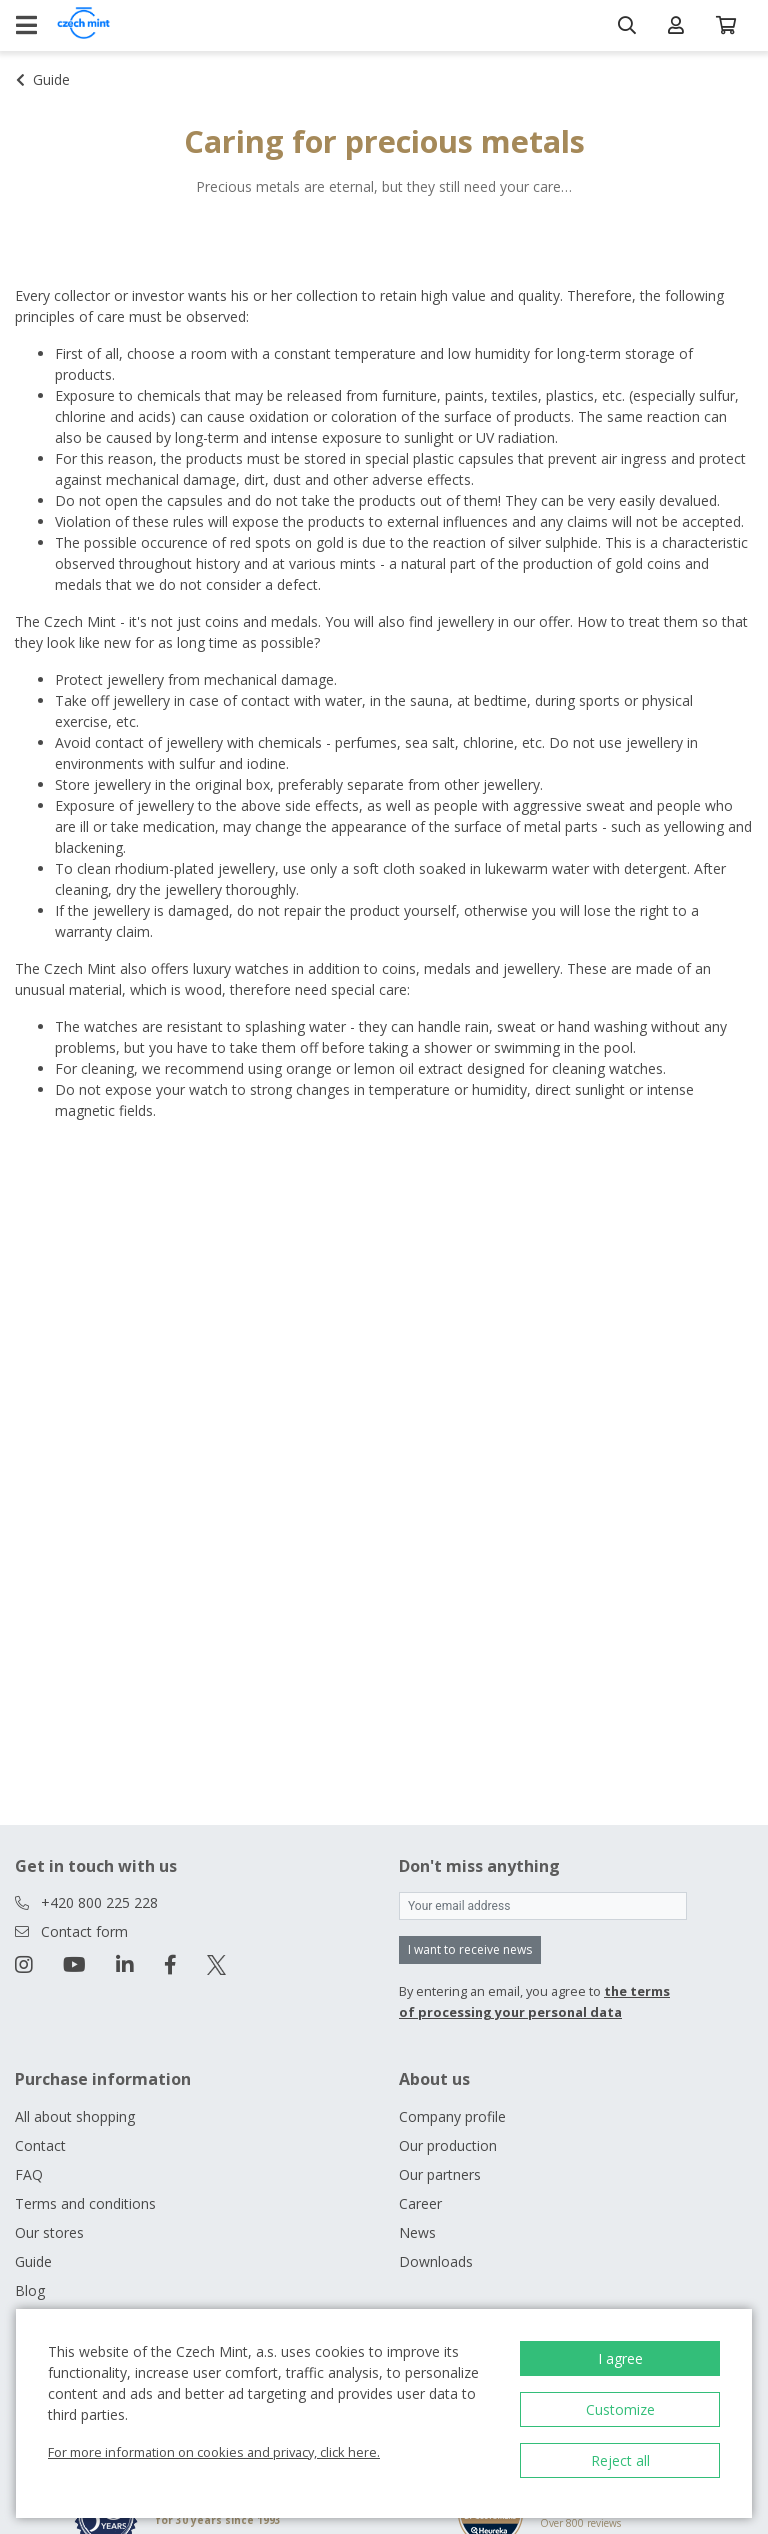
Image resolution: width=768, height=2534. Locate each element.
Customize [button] (620, 2409)
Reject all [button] (620, 2460)
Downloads (436, 2261)
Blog (30, 2290)
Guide (33, 2261)
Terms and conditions (85, 2203)
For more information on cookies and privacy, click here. (214, 2452)
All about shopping (75, 2116)
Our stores (49, 2232)
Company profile (452, 2116)
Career (420, 2203)
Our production (448, 2145)
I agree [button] (620, 2358)
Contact (40, 2145)
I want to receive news (470, 1949)
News (417, 2232)
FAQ (29, 2174)
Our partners (440, 2174)
